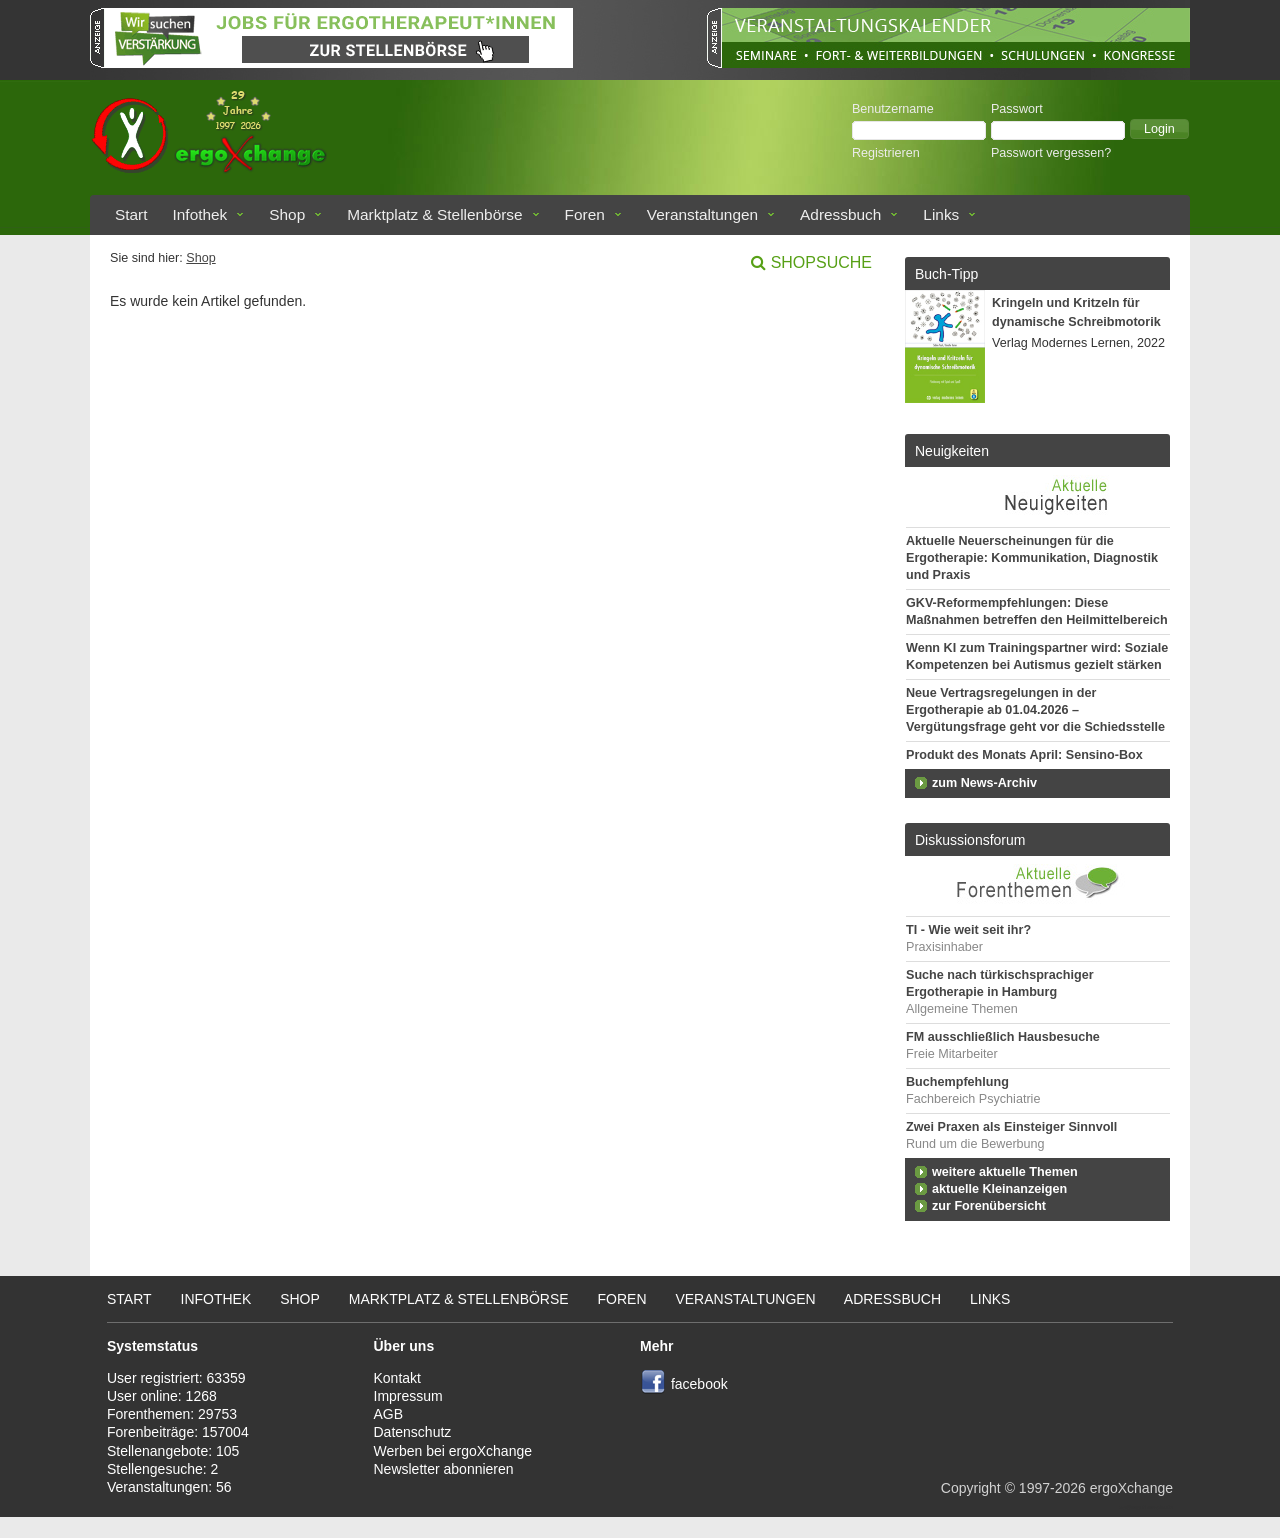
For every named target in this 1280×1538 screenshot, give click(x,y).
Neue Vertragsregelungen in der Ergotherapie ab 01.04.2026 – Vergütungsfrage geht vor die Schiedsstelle (1035, 710)
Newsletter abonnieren (444, 1469)
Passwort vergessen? (1051, 153)
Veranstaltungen (702, 214)
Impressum (408, 1396)
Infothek (200, 214)
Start (131, 214)
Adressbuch (840, 214)
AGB (389, 1414)
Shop (287, 214)
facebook (699, 1384)
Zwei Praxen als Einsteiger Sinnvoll (1011, 1127)
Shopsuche (821, 262)
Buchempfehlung (957, 1082)
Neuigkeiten (952, 451)
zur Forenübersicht (989, 1206)
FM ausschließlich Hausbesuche (1003, 1037)
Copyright (971, 1488)
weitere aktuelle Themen (1005, 1172)
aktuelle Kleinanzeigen (999, 1189)
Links (941, 214)
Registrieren (886, 153)
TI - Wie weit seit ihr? (968, 930)
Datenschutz (413, 1432)
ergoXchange (1131, 1488)
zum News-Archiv (984, 783)
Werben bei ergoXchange (453, 1451)
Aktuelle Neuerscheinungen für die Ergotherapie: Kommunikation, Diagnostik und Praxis (1032, 558)
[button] (1159, 129)
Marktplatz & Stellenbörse (434, 214)
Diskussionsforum (970, 840)
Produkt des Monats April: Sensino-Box (1024, 755)
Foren (585, 214)
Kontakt (397, 1378)
